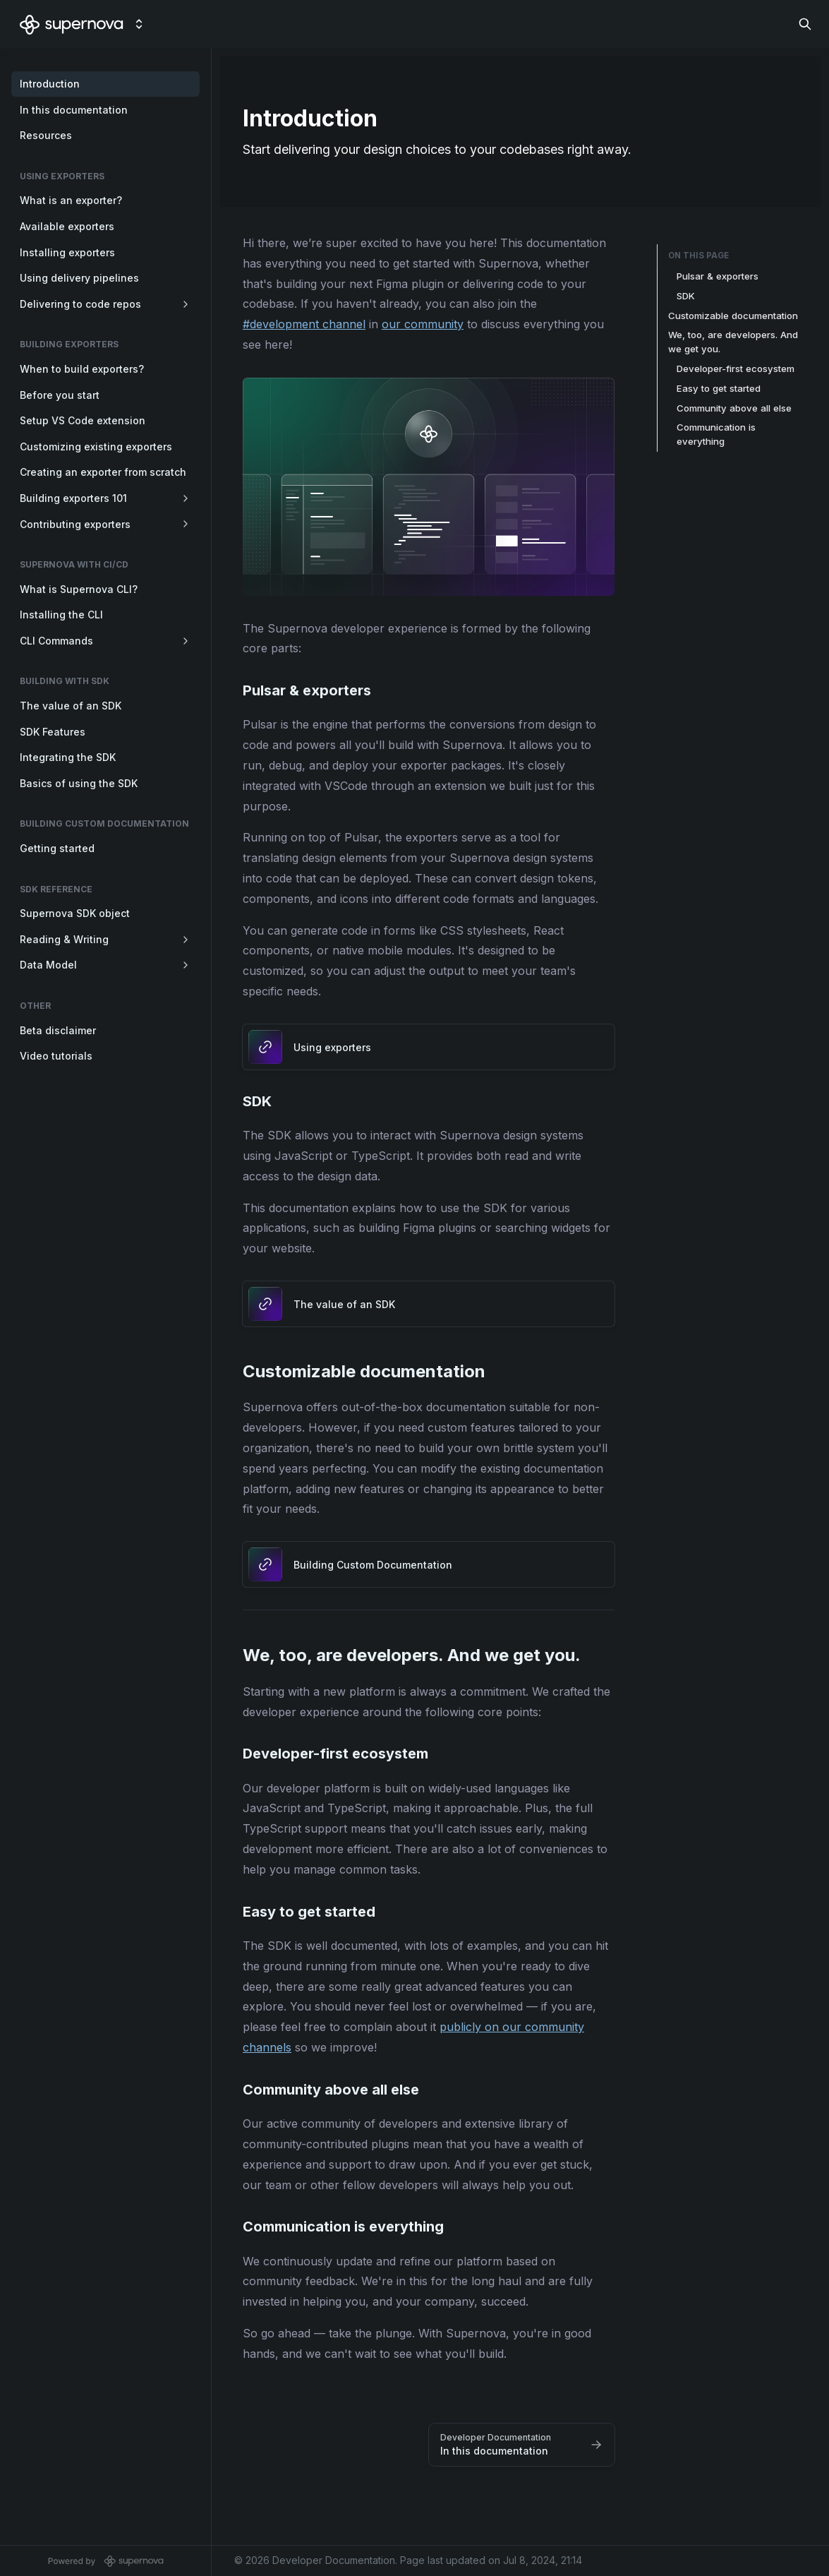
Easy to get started (719, 388)
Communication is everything (716, 434)
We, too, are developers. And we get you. (733, 341)
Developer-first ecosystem (735, 368)
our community (423, 324)
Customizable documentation (733, 315)
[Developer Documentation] (71, 24)
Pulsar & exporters (717, 276)
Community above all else (734, 408)
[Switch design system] (139, 24)
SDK (686, 295)
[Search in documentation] (805, 24)
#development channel (304, 324)
